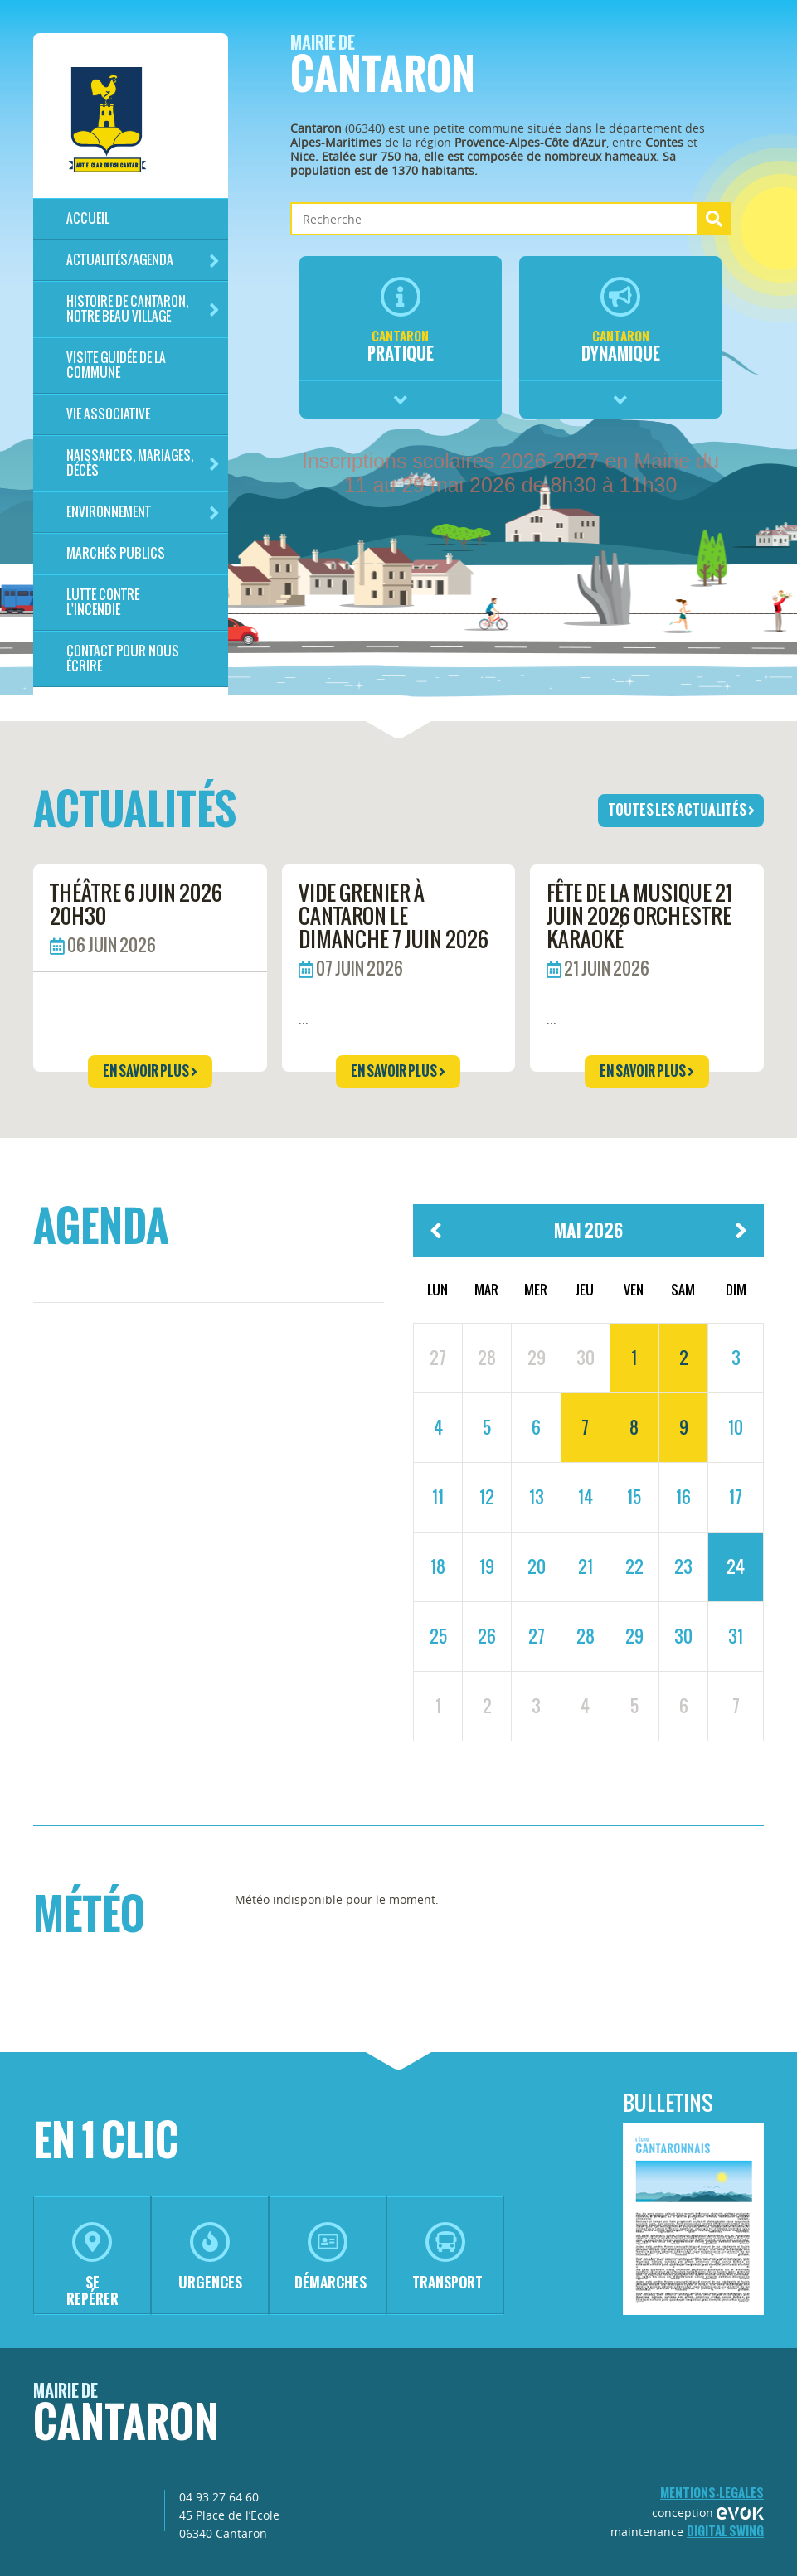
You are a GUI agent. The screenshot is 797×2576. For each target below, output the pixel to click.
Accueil (87, 218)
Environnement (143, 512)
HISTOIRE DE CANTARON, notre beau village (143, 309)
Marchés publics (115, 553)
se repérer (92, 2265)
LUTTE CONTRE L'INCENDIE (102, 602)
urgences (210, 2257)
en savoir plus (150, 1071)
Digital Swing (725, 2530)
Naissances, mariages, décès (143, 463)
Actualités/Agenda (143, 260)
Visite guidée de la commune (116, 365)
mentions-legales (712, 2492)
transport (447, 2257)
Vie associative (108, 414)
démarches (330, 2257)
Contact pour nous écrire (122, 658)
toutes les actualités (681, 810)
